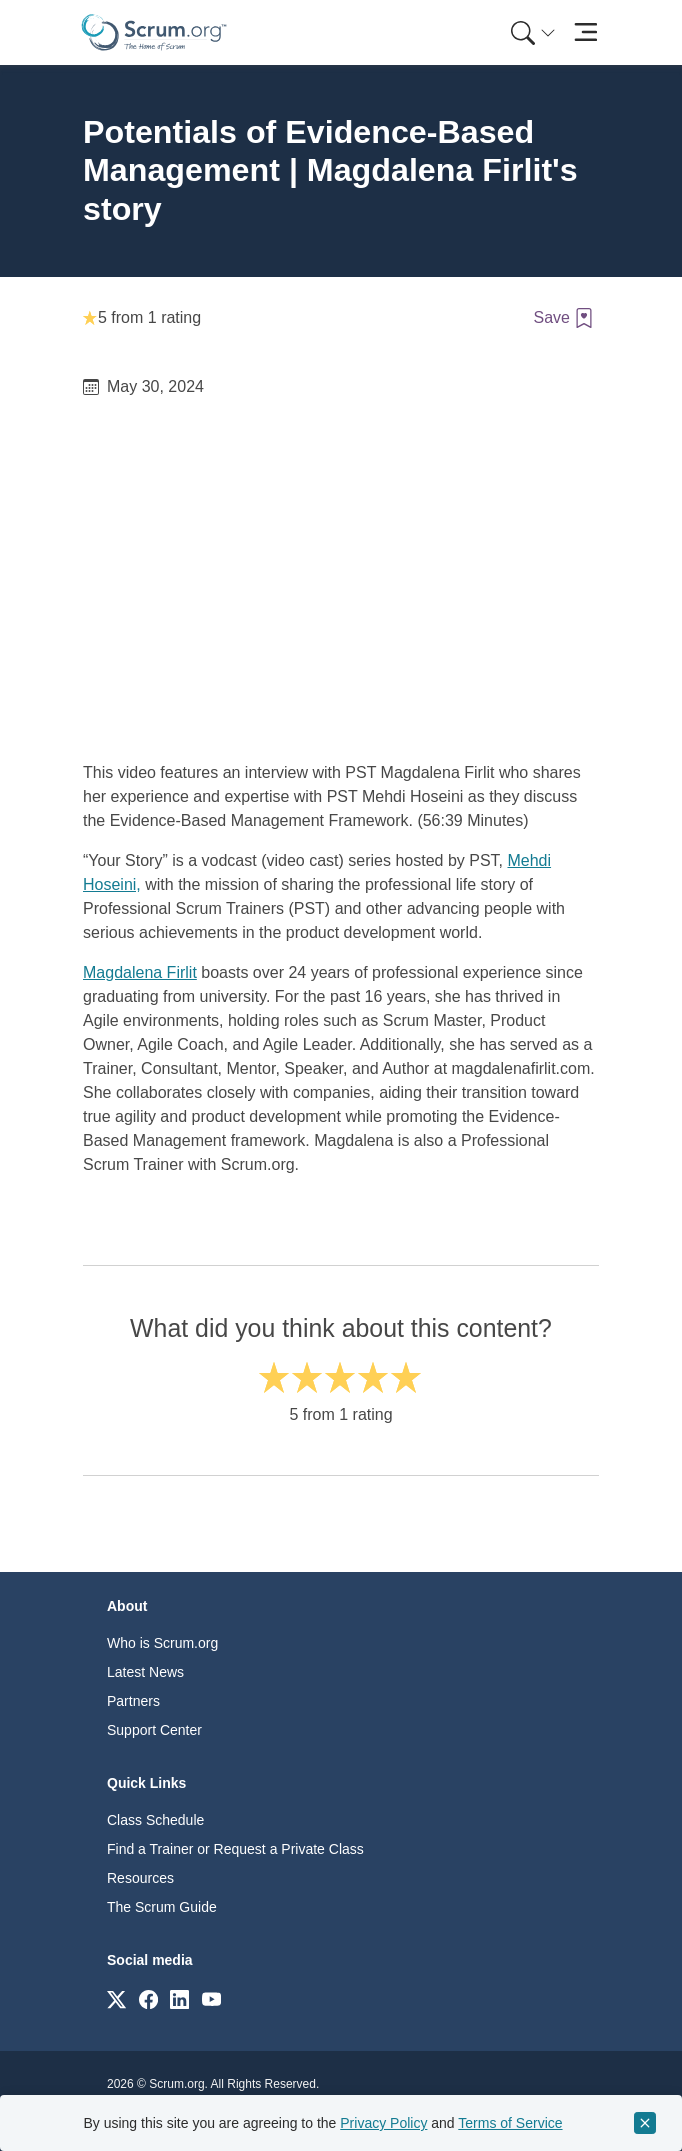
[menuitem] (531, 32)
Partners (133, 1701)
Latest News (145, 1672)
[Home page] (154, 32)
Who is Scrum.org (162, 1643)
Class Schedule (155, 1820)
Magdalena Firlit (140, 972)
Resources (140, 1878)
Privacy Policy (383, 2123)
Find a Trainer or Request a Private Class (235, 1849)
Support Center (154, 1730)
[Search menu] (533, 32)
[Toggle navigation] (585, 32)
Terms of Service (510, 2123)
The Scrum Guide (162, 1907)
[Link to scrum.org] (116, 1998)
